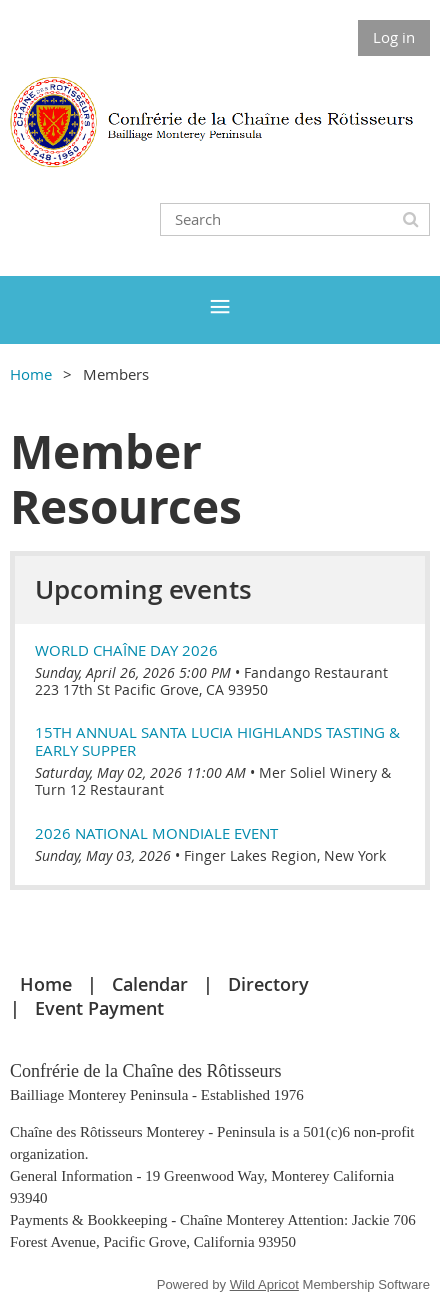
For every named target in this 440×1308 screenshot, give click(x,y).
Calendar (150, 984)
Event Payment (99, 1008)
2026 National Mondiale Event (156, 833)
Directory (268, 984)
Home (31, 374)
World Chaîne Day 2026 (126, 650)
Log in (394, 37)
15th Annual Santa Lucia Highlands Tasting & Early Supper (217, 741)
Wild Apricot (264, 1284)
